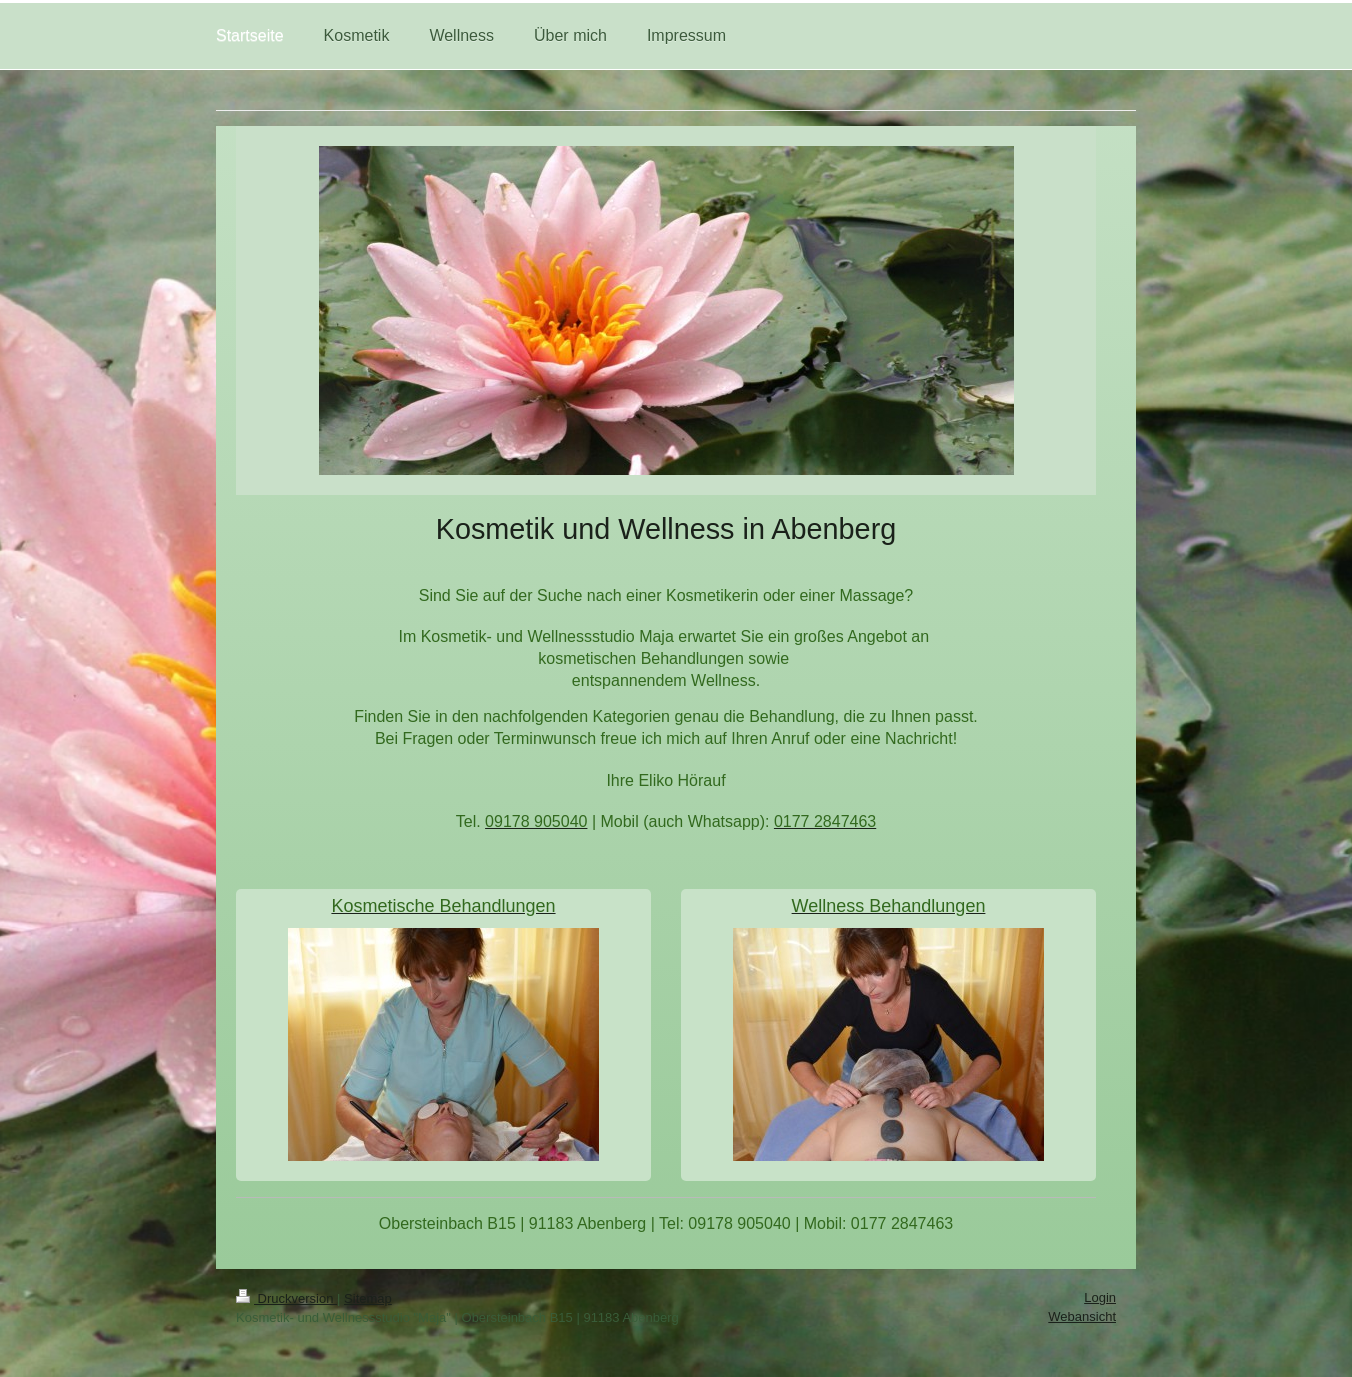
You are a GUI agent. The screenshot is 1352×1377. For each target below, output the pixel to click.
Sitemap (368, 1298)
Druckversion (286, 1298)
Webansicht (1082, 1316)
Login (1100, 1297)
